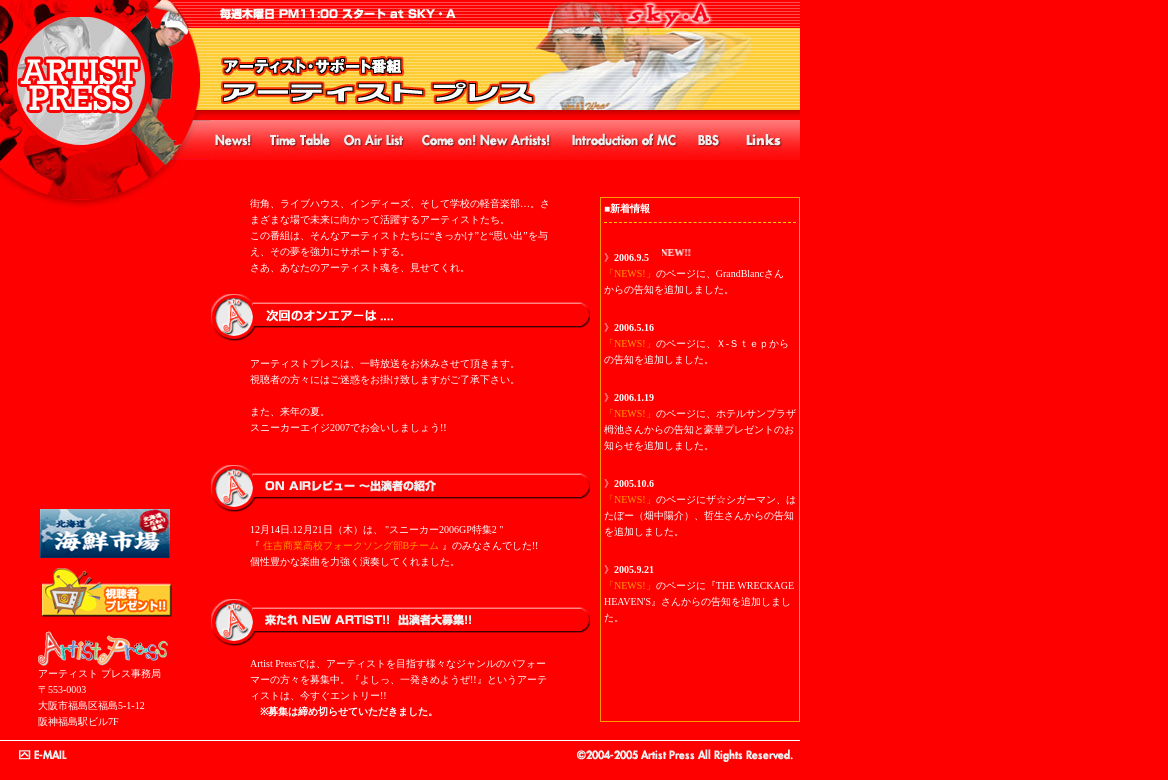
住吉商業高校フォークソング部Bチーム (351, 545)
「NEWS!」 (630, 273)
